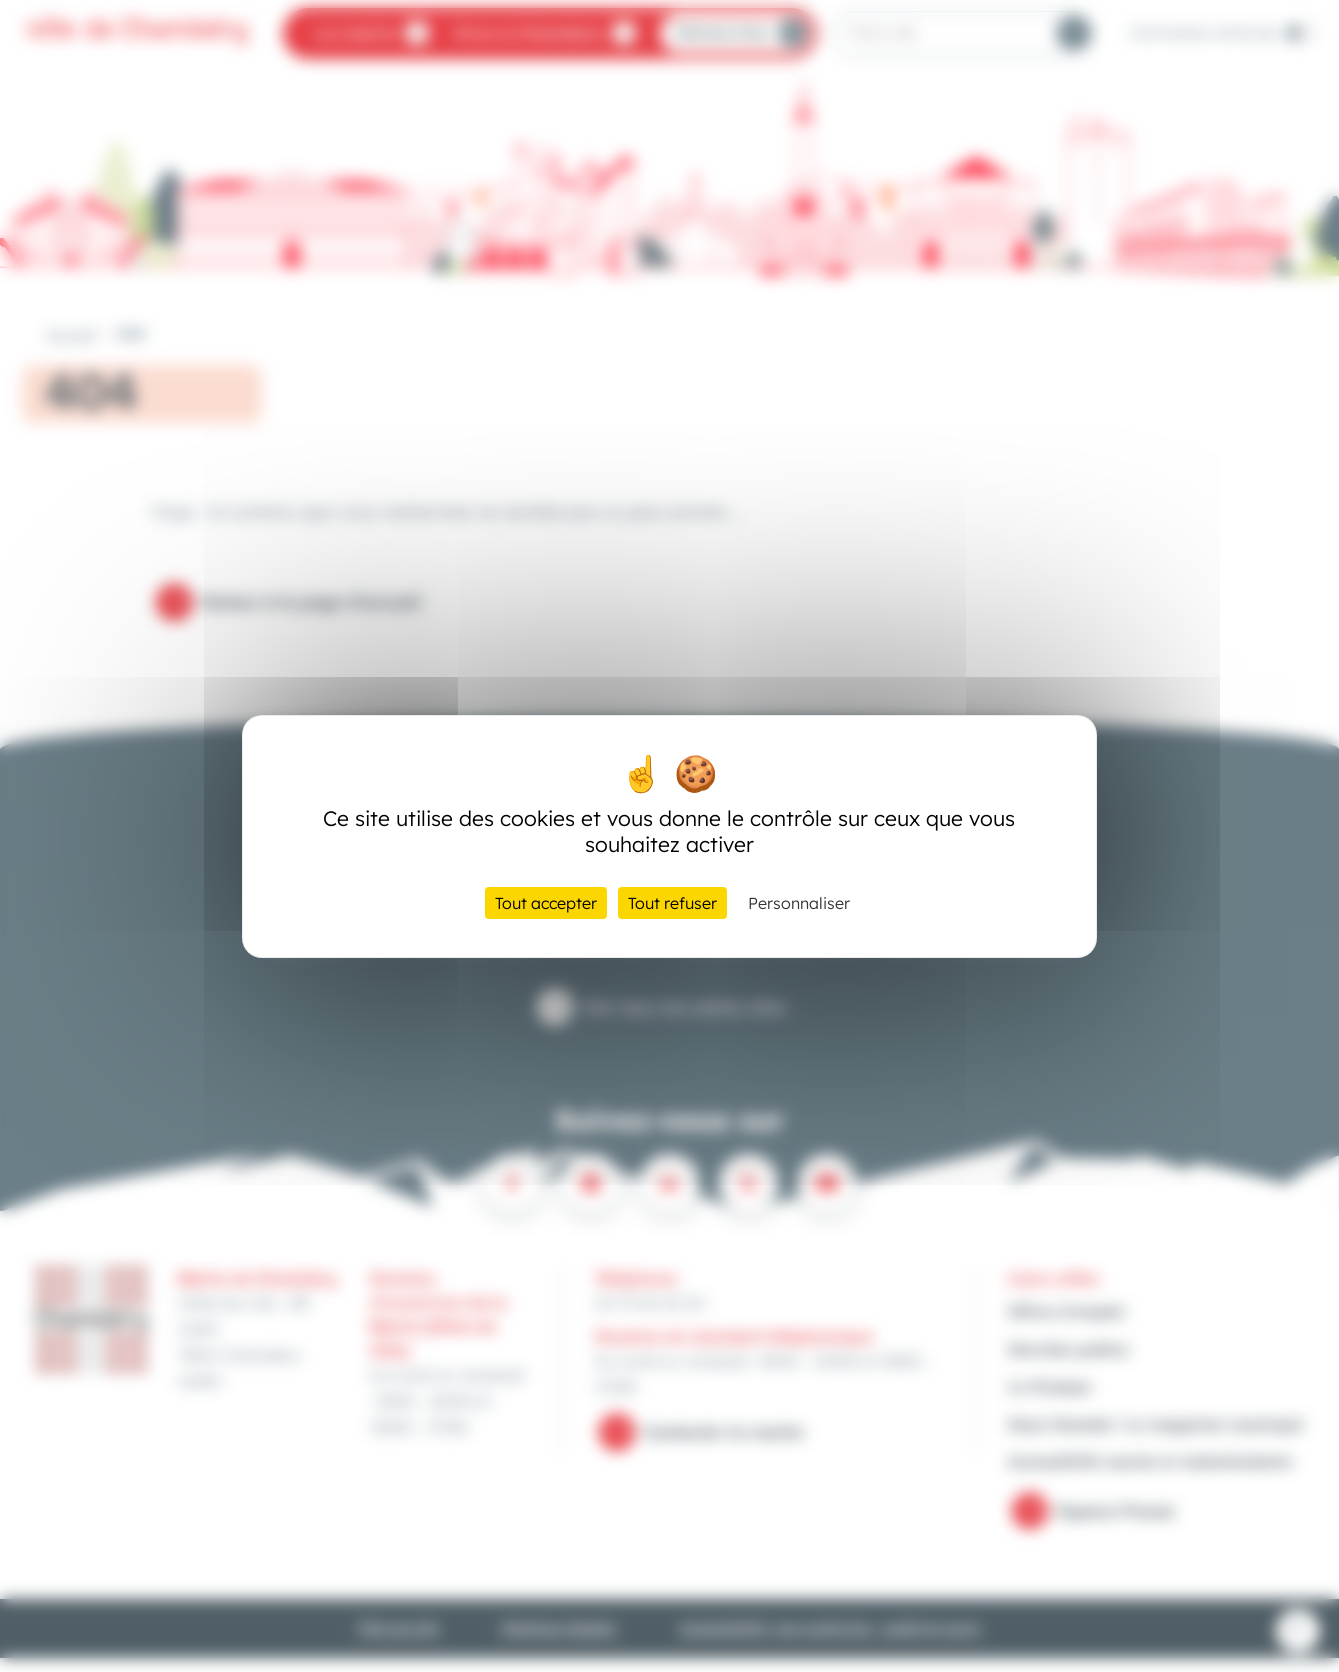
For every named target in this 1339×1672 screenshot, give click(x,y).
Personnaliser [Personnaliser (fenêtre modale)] (799, 903)
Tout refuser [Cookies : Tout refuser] (672, 903)
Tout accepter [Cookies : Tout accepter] (546, 903)
